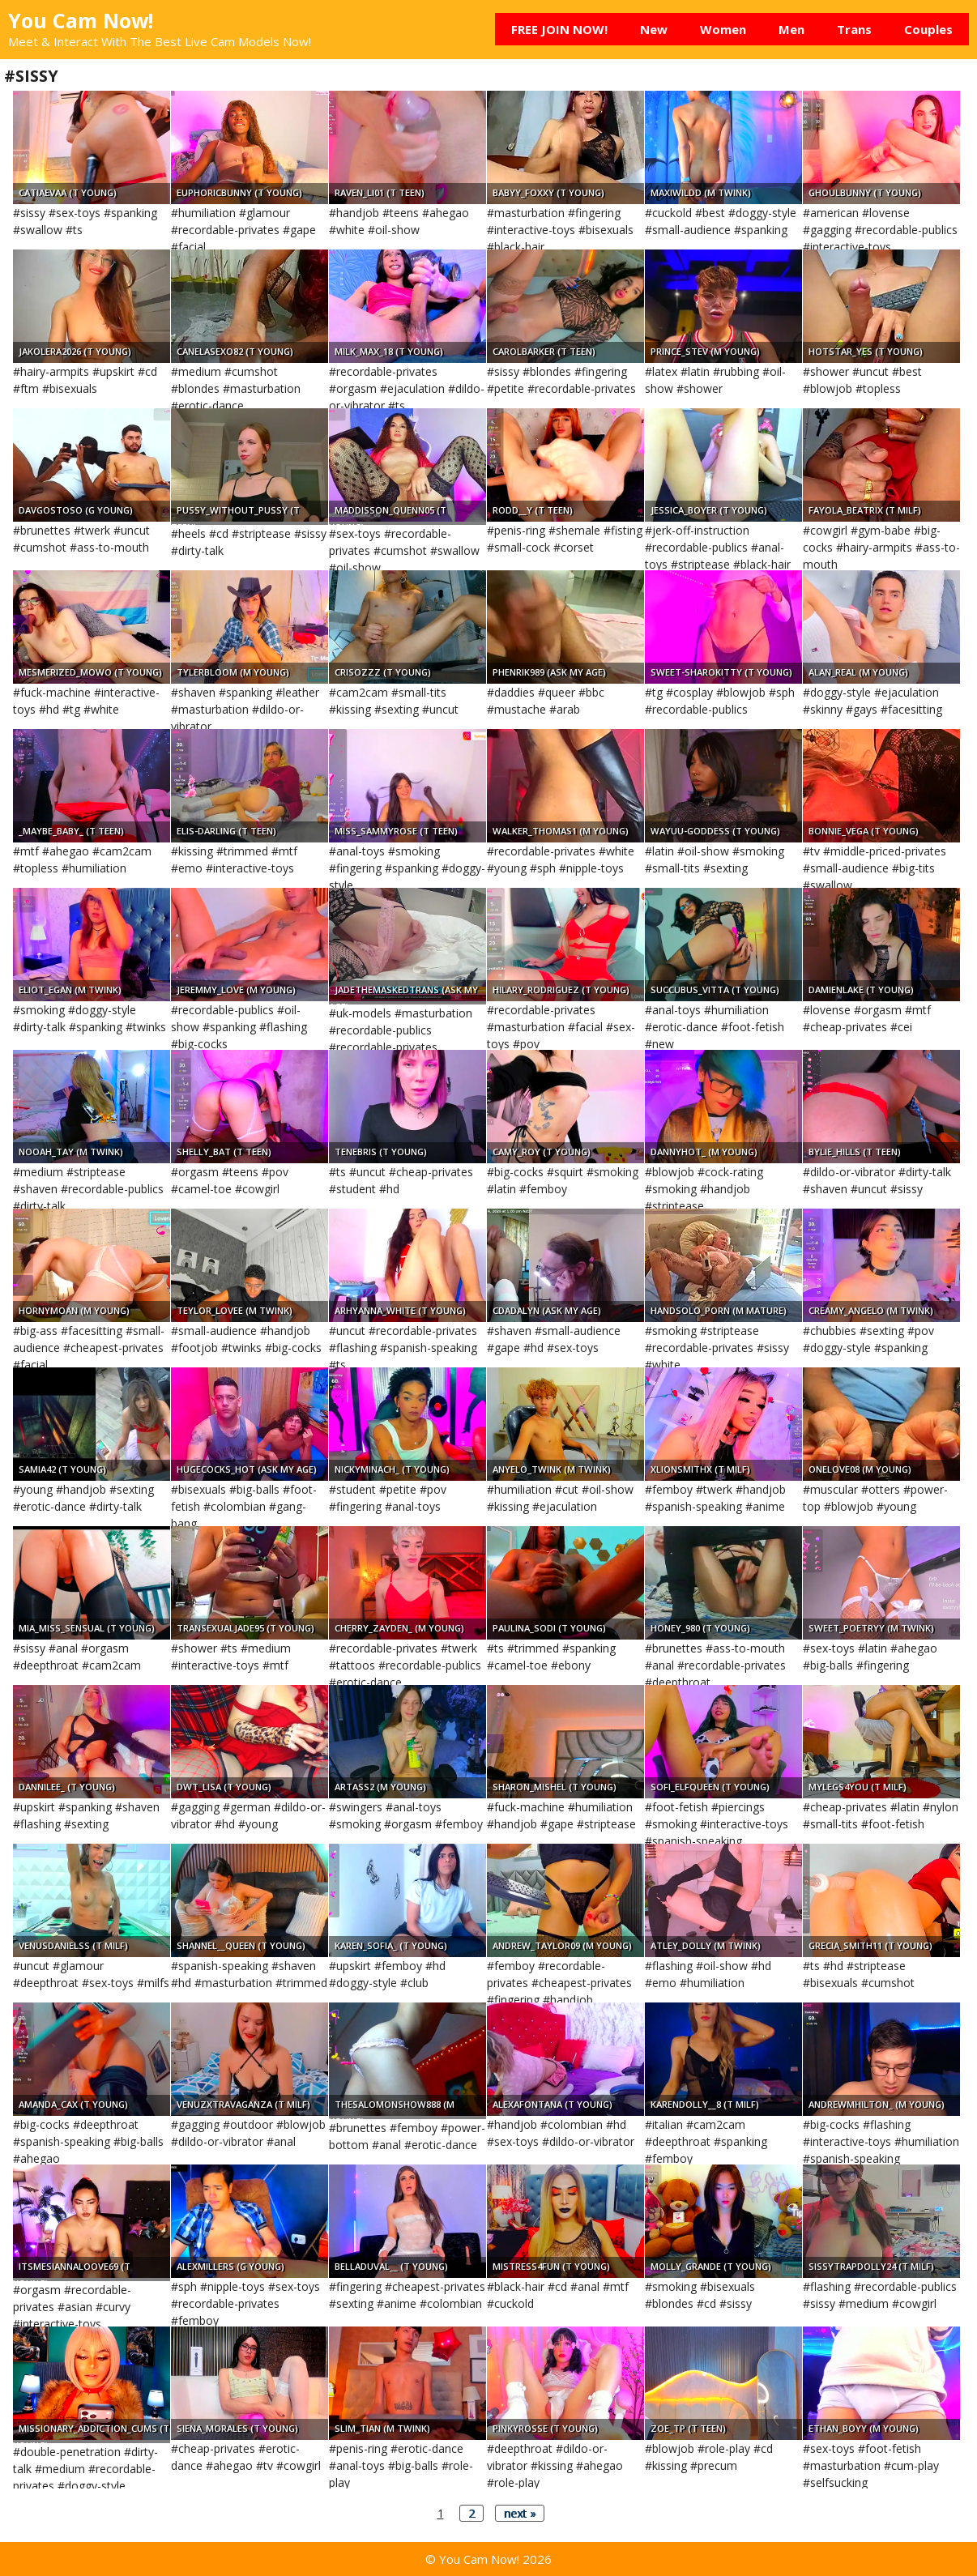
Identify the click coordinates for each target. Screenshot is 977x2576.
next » (519, 2513)
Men (791, 29)
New (654, 29)
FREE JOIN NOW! (559, 29)
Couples (928, 29)
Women (723, 29)
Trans (854, 29)
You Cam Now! (80, 20)
